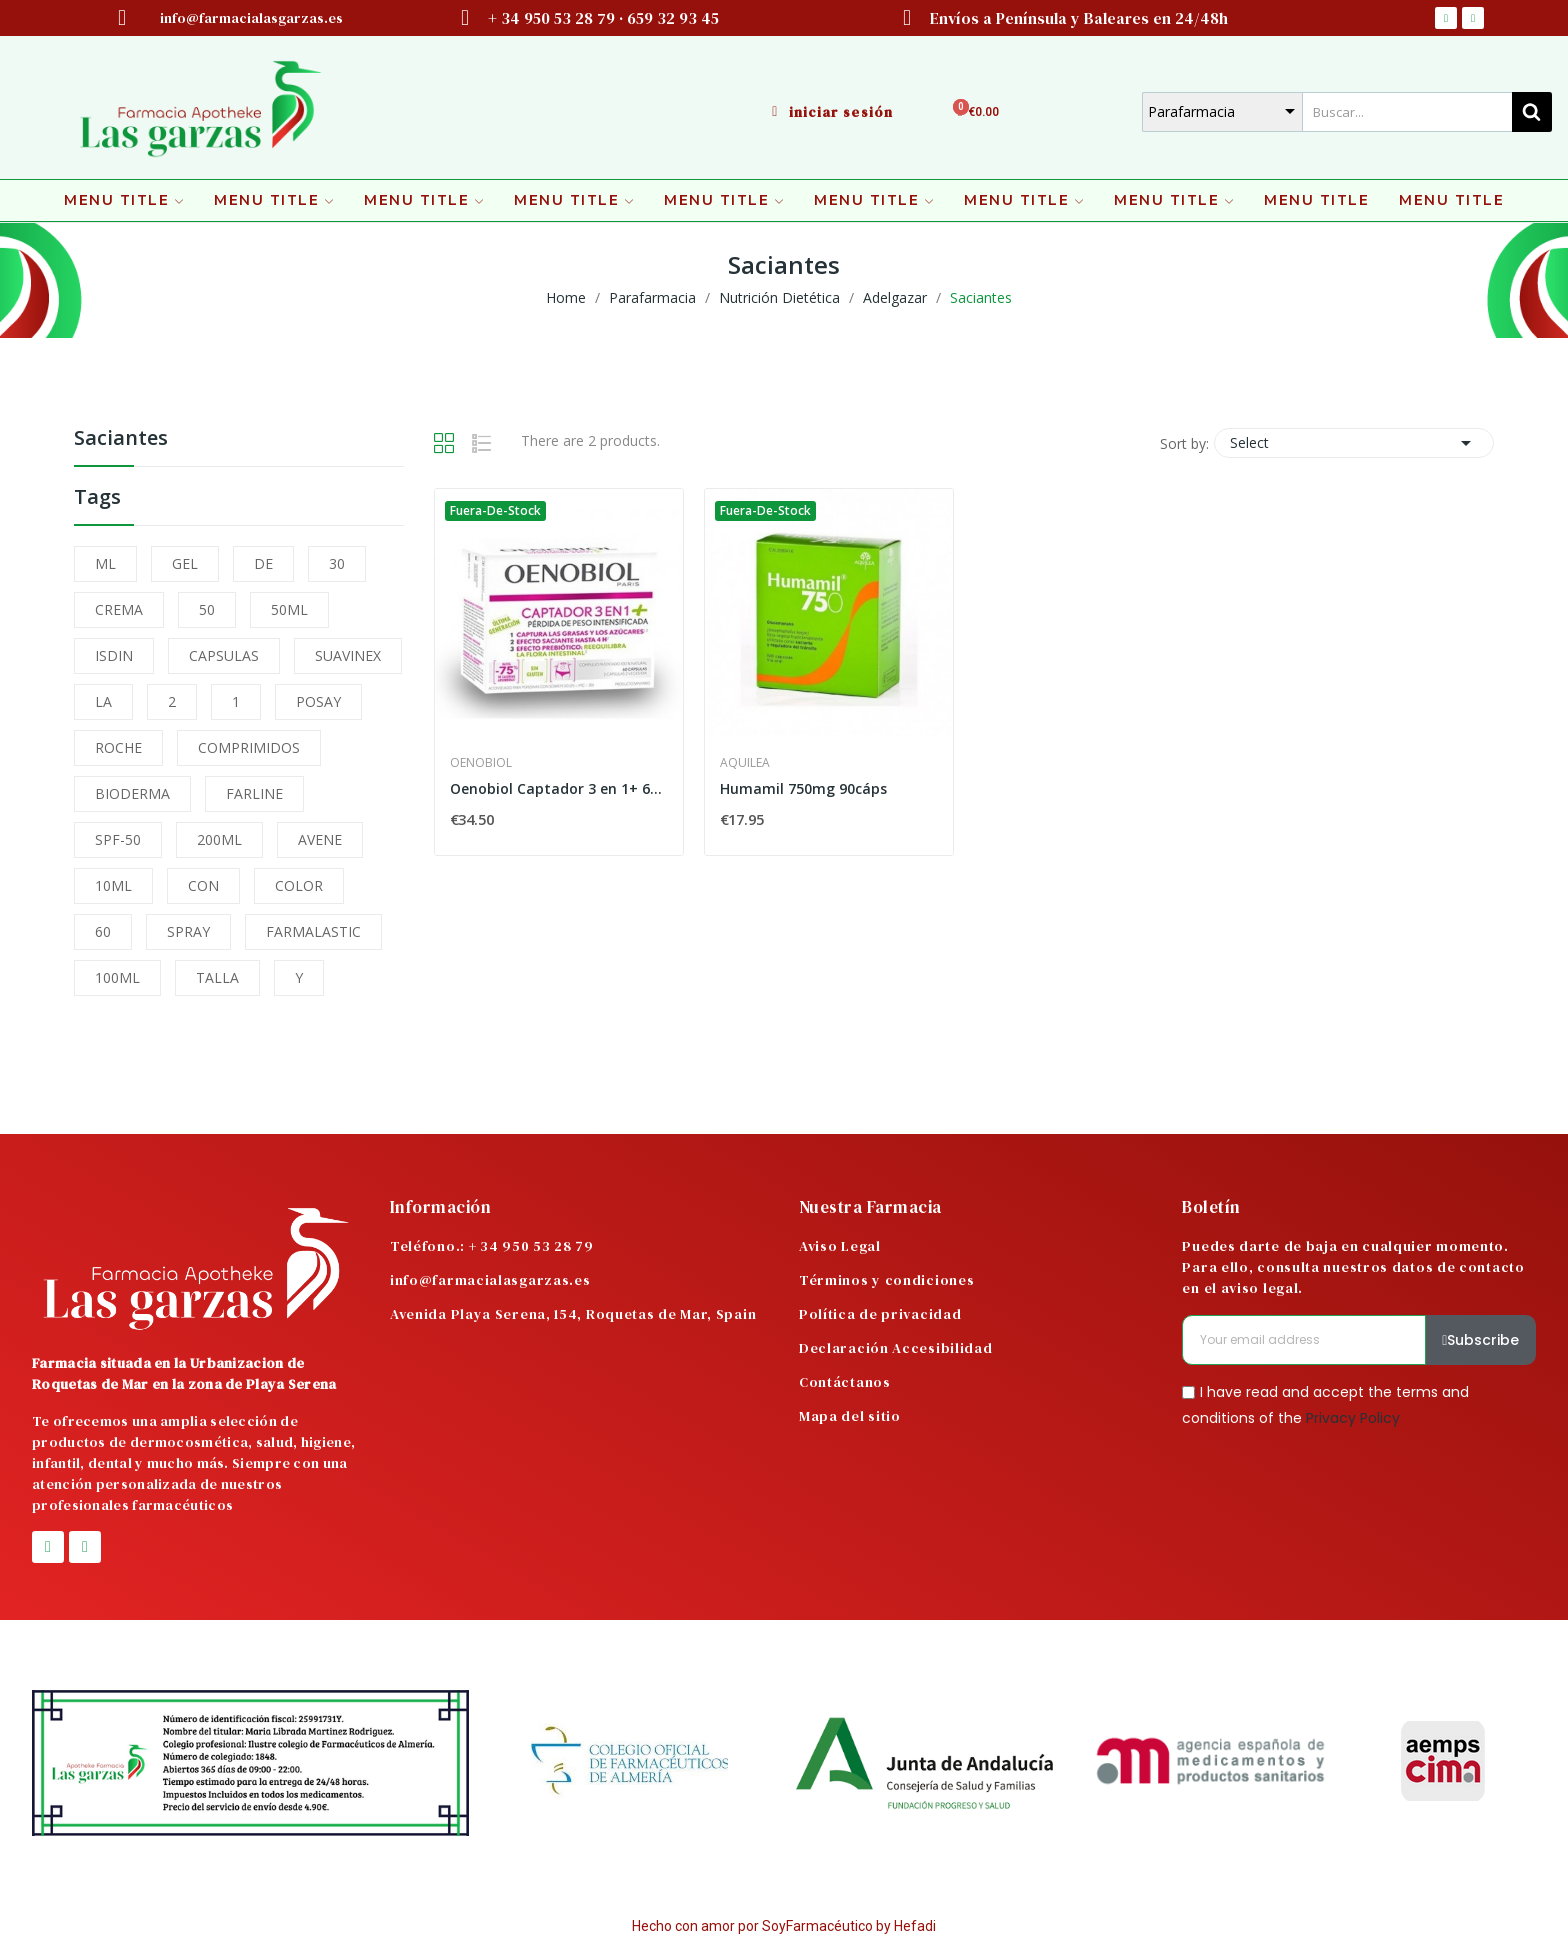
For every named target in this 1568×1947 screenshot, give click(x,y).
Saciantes (121, 439)
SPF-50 (118, 839)
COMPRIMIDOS (249, 747)
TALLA (217, 977)
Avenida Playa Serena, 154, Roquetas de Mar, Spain (573, 1314)
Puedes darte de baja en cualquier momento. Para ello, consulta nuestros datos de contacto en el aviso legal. (1353, 1267)
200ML (219, 839)
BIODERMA (132, 793)
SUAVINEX (348, 655)
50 (207, 609)
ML (105, 563)
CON (203, 885)
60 (103, 931)
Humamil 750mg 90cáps (803, 788)
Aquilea (745, 763)
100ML (117, 977)
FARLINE (254, 793)
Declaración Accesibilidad (896, 1348)
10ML (113, 885)
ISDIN (114, 655)
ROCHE (118, 747)
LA (103, 701)
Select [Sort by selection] (1354, 443)
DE (263, 563)
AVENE (320, 839)
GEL (185, 563)
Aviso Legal (840, 1246)
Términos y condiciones (886, 1280)
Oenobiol (481, 763)
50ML (289, 609)
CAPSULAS (224, 655)
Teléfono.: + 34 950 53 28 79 (492, 1246)
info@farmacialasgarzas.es (490, 1280)
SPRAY (188, 931)
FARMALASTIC (313, 931)
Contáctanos (845, 1382)
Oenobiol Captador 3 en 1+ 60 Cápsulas (559, 788)
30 (337, 563)
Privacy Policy (1353, 1417)
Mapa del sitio (850, 1416)
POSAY (318, 701)
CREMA (119, 609)
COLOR (299, 885)
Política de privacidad (880, 1314)
